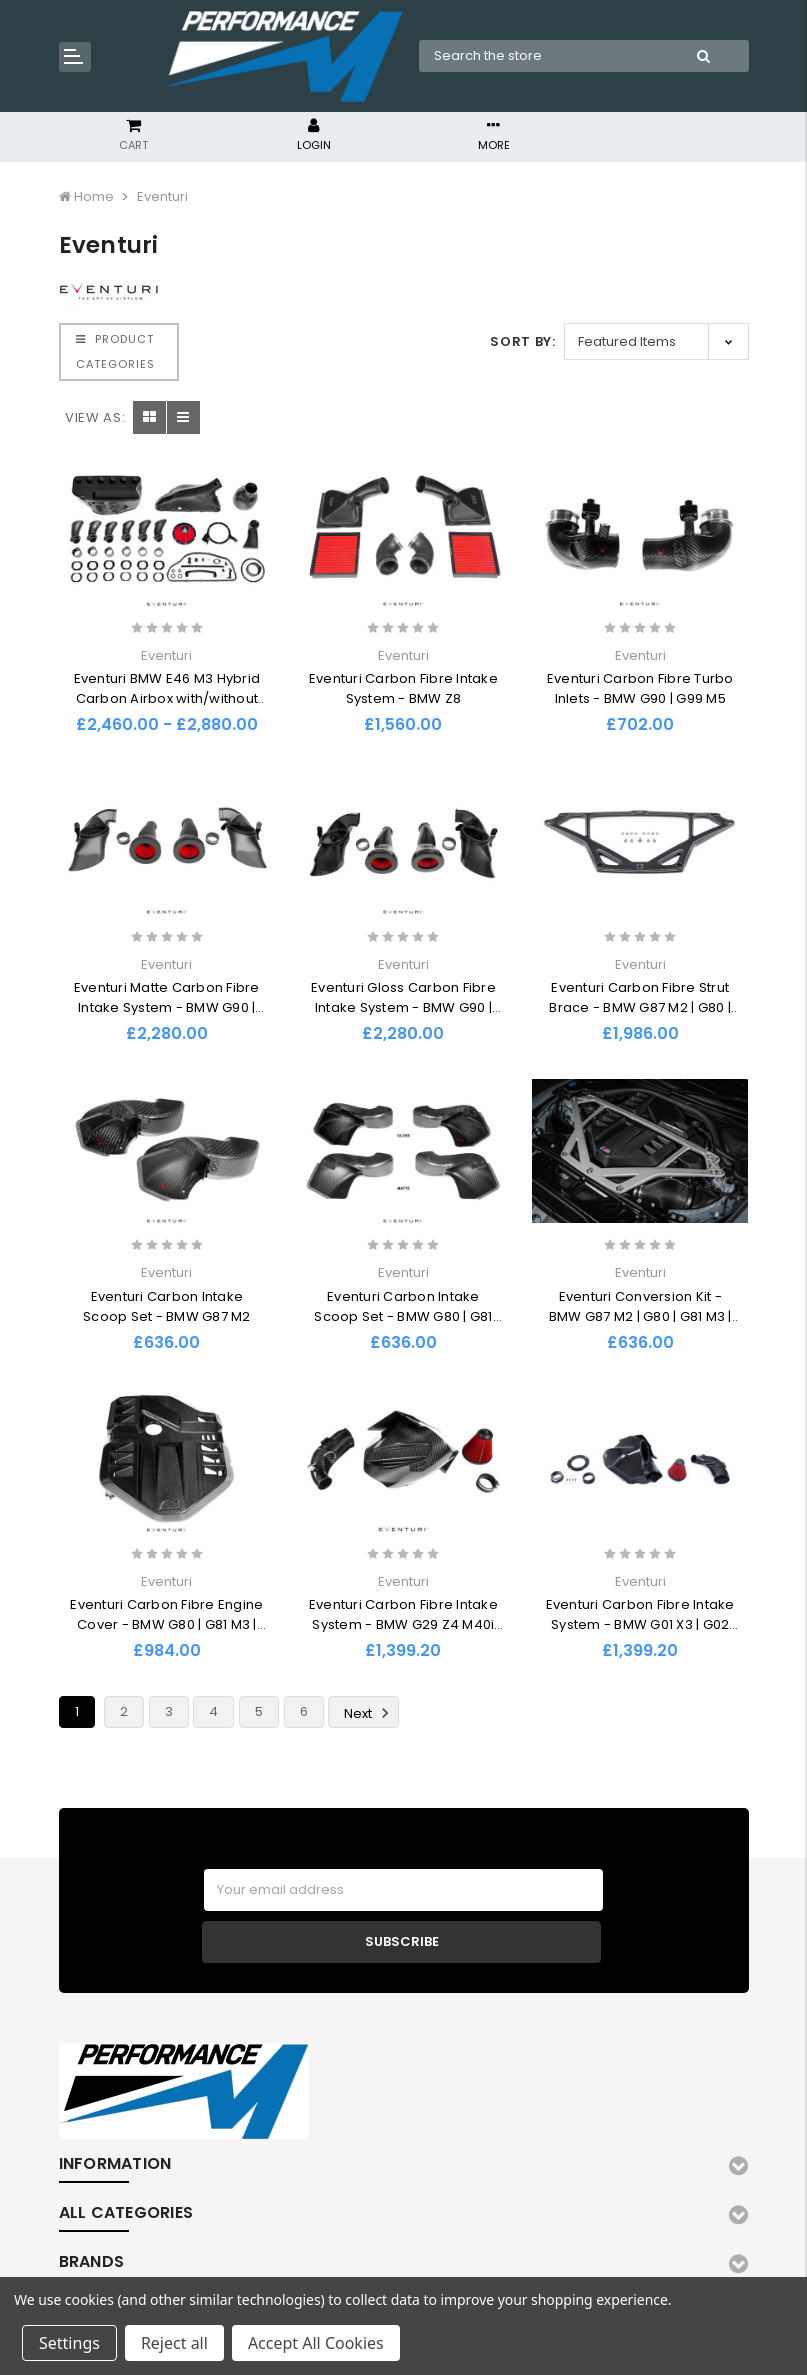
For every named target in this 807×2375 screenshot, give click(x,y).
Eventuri (162, 196)
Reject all (174, 2343)
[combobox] (539, 56)
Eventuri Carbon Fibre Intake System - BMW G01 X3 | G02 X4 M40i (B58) (640, 1624)
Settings (69, 2343)
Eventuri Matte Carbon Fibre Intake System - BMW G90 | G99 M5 (167, 1007)
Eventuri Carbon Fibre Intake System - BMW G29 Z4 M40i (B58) (403, 1624)
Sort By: (522, 341)
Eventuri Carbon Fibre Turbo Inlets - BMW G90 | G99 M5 (640, 688)
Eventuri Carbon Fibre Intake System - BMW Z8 (403, 688)
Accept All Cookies (316, 2343)
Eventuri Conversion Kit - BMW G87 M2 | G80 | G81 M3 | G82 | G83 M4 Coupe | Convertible (640, 1326)
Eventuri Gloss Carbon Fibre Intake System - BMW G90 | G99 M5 (403, 1007)
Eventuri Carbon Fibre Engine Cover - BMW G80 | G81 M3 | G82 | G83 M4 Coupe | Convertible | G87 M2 (166, 1634)
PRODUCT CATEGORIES (115, 351)
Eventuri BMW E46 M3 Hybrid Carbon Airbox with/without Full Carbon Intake (167, 698)
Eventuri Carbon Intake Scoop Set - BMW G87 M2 (167, 1306)
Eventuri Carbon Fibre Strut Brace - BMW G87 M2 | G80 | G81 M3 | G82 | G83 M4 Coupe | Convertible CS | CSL (640, 1017)
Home (94, 196)
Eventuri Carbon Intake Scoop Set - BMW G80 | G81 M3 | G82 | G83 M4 (403, 1316)
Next (369, 1713)
